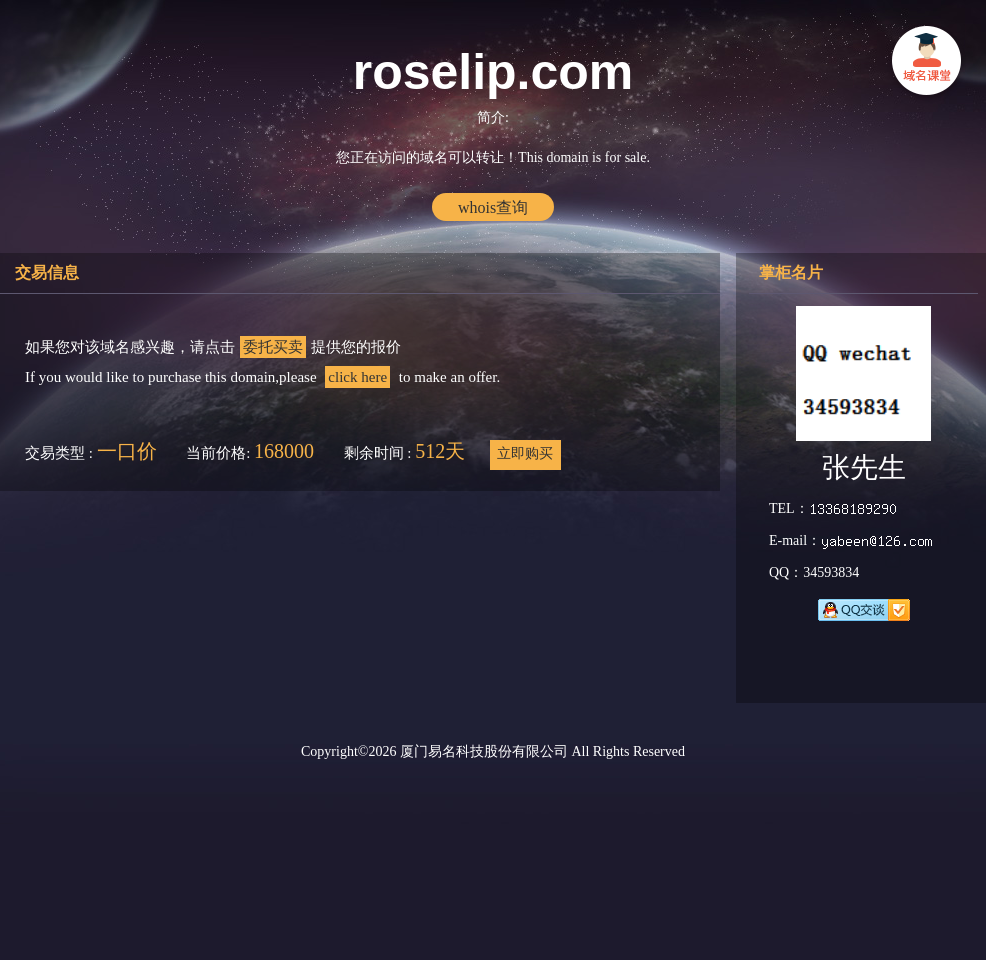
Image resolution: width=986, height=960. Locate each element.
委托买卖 (273, 347)
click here (357, 377)
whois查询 (493, 207)
